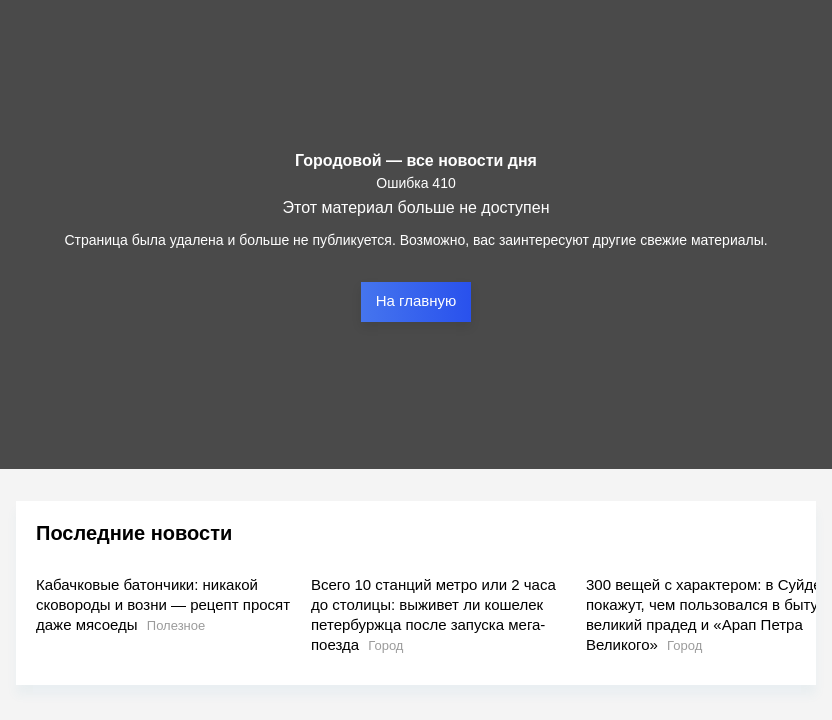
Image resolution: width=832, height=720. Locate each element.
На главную (416, 300)
